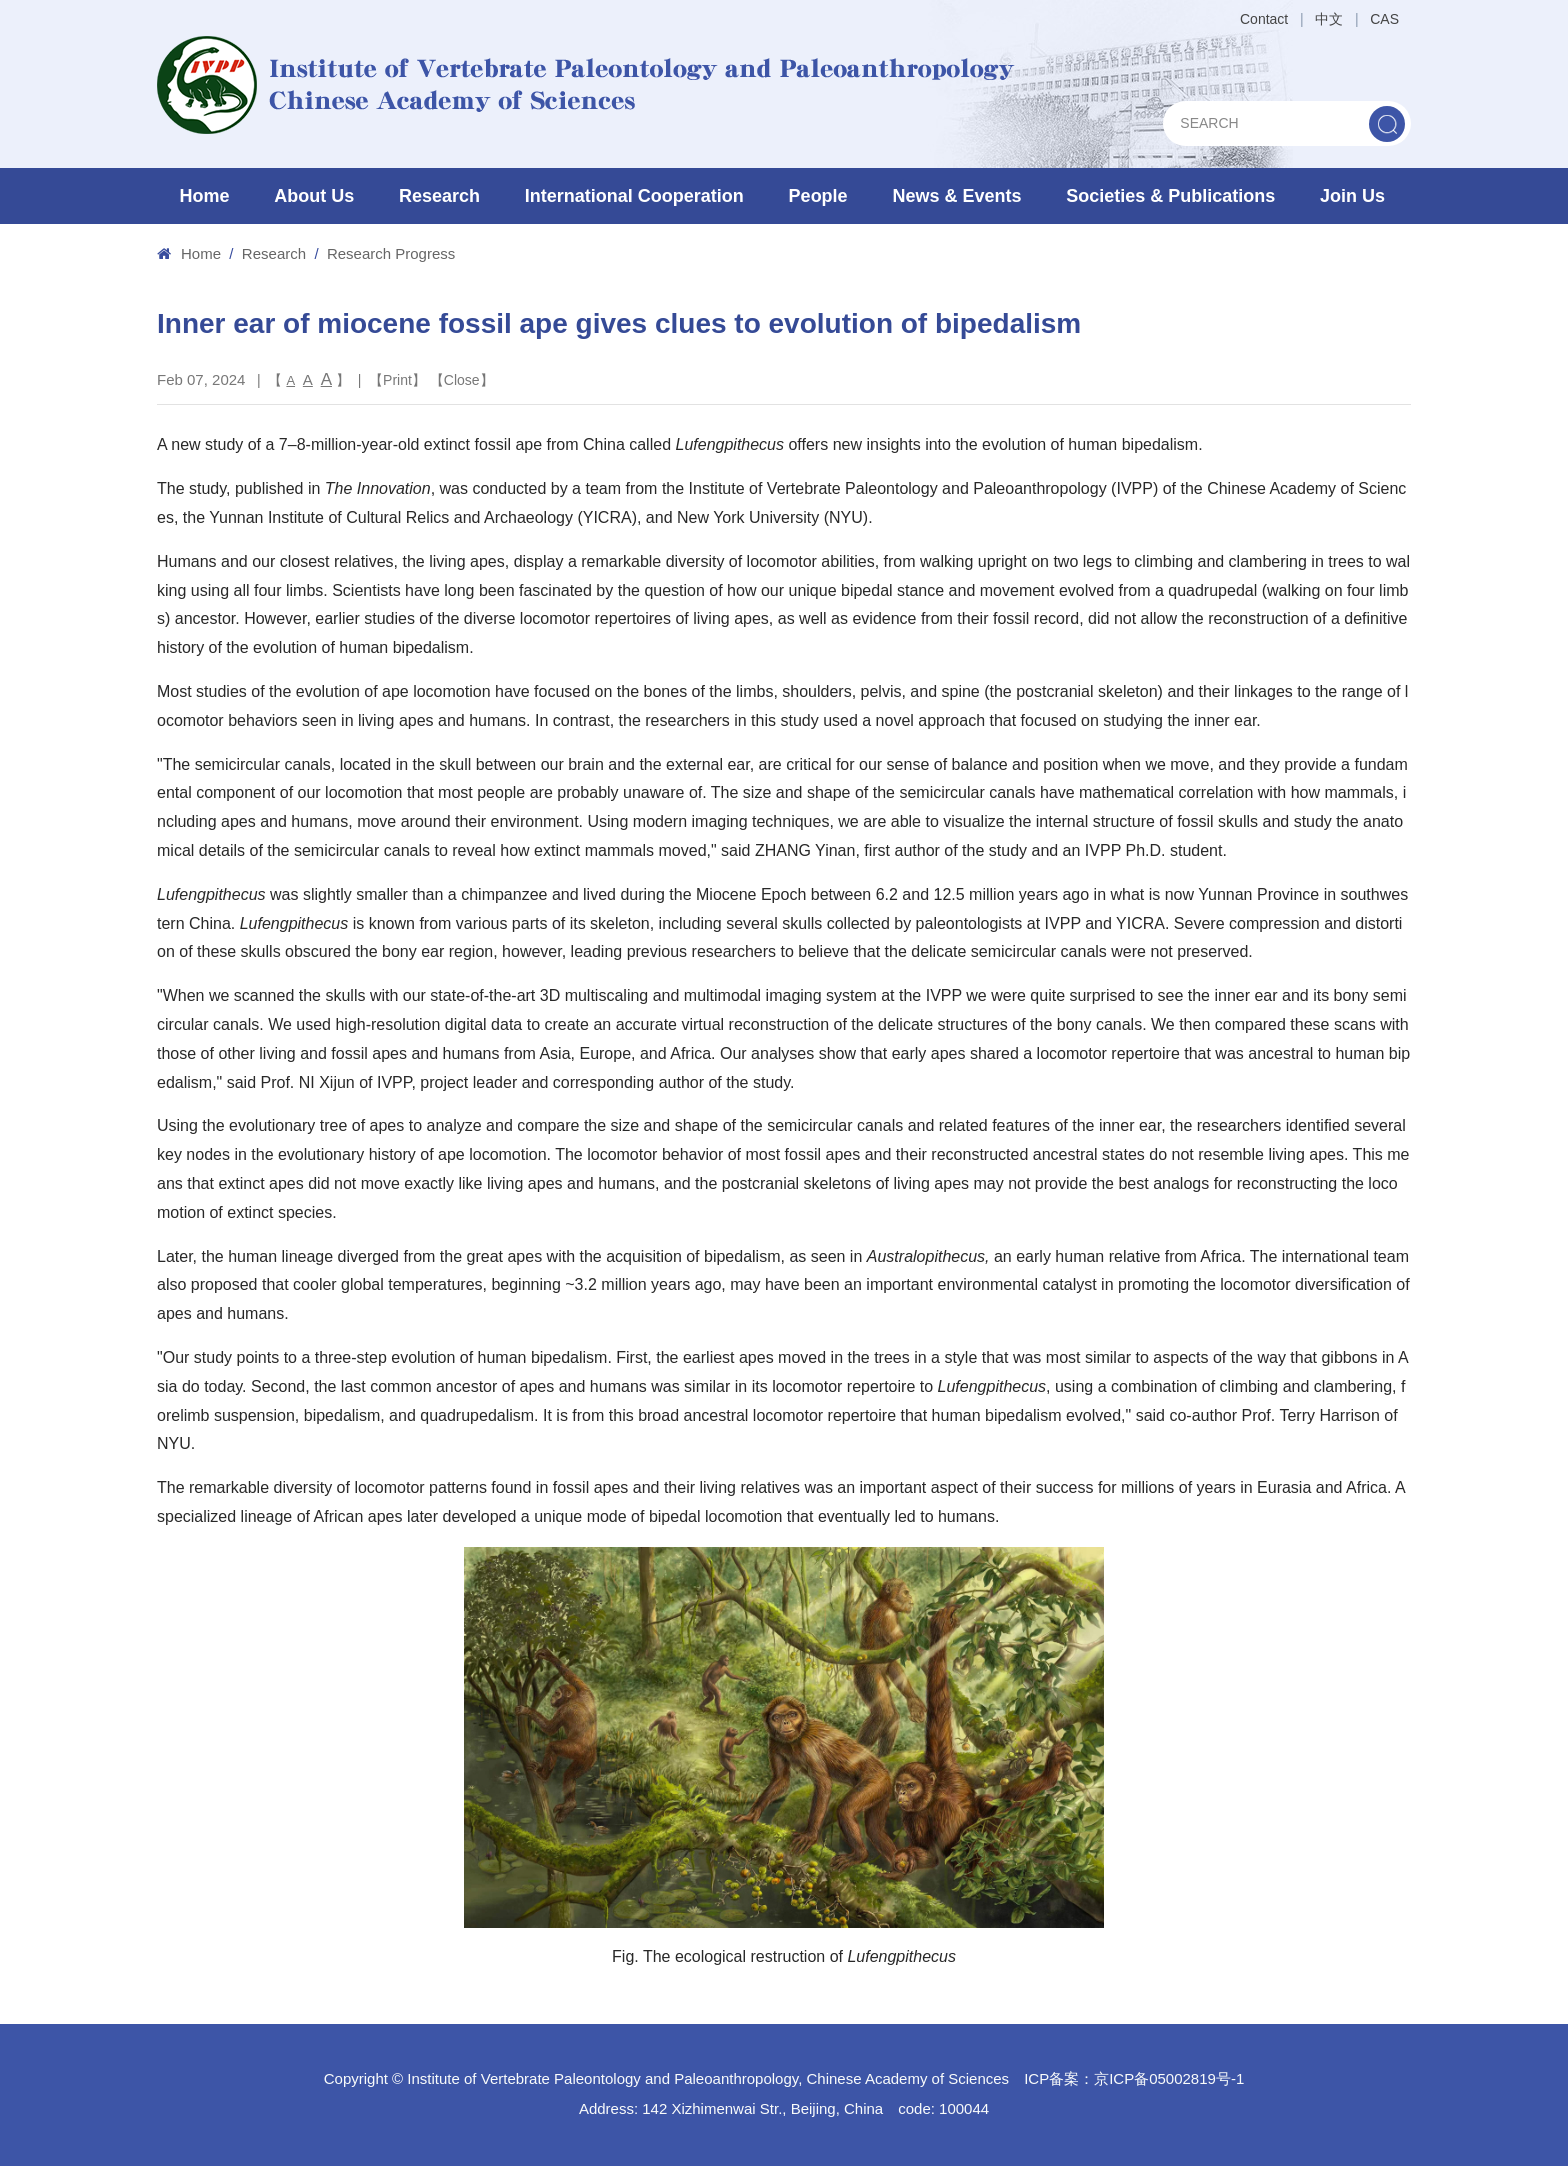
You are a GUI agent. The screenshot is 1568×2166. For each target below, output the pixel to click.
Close (462, 380)
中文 (1329, 19)
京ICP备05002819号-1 (1169, 2078)
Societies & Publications (1170, 196)
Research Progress (391, 253)
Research (439, 196)
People (818, 196)
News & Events (956, 196)
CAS (1384, 19)
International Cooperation (634, 196)
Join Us (1352, 196)
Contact (1264, 19)
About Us (314, 196)
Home (204, 196)
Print (397, 380)
